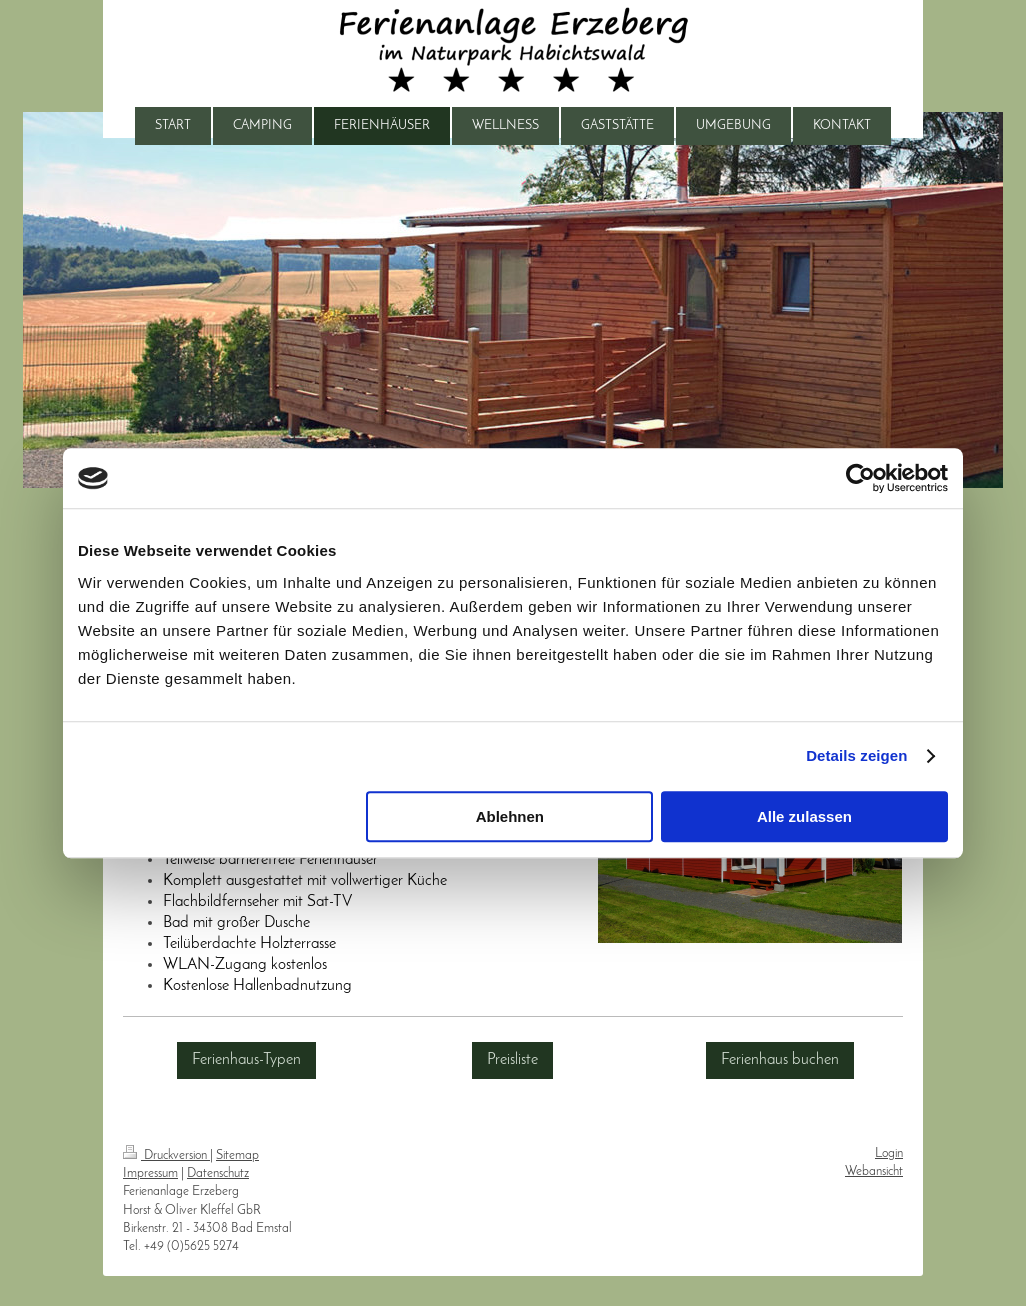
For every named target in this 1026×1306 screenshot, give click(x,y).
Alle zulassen (804, 816)
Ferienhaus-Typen (246, 1060)
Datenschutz (218, 1173)
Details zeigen (856, 755)
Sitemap (237, 1155)
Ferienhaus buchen (780, 1060)
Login (889, 1153)
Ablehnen (510, 816)
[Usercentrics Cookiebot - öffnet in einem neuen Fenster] (860, 478)
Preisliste (512, 1060)
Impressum (150, 1173)
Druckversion (166, 1155)
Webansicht (874, 1171)
